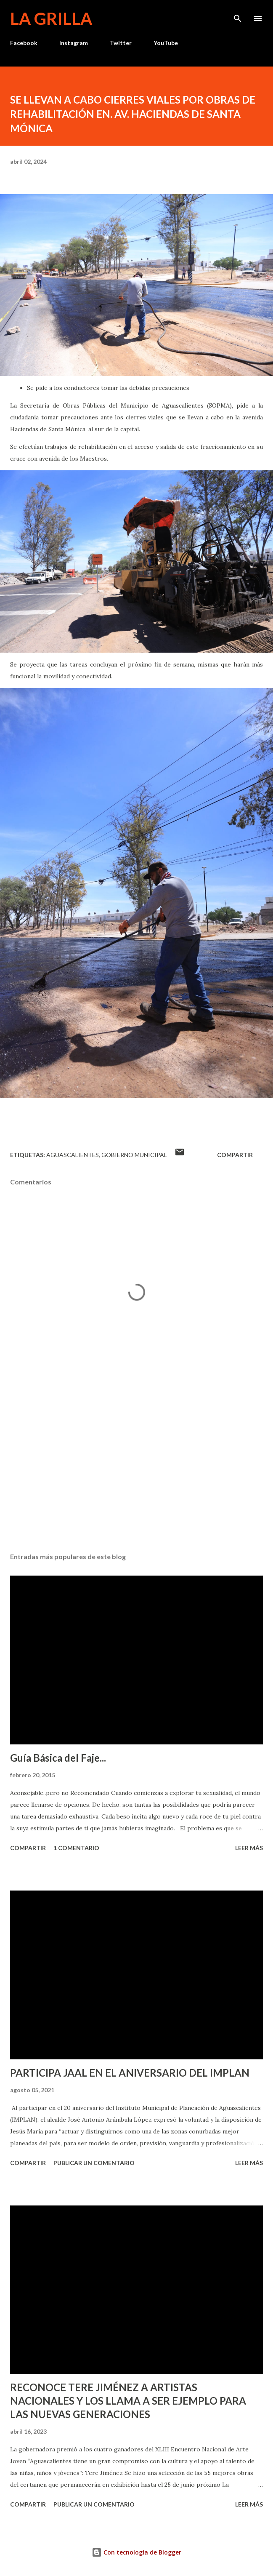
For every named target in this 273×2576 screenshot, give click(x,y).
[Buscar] (238, 15)
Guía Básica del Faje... (58, 1758)
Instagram (73, 42)
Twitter (121, 42)
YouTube (166, 42)
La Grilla (51, 18)
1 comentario (76, 1847)
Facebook (23, 42)
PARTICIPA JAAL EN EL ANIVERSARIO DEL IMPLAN (129, 2073)
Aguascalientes (72, 1154)
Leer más (249, 1847)
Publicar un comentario (94, 2162)
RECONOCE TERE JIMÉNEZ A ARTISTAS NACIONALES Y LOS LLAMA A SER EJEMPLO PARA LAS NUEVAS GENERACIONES (128, 2400)
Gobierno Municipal (134, 1154)
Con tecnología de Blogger (136, 2552)
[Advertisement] (136, 1466)
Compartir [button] (235, 1154)
